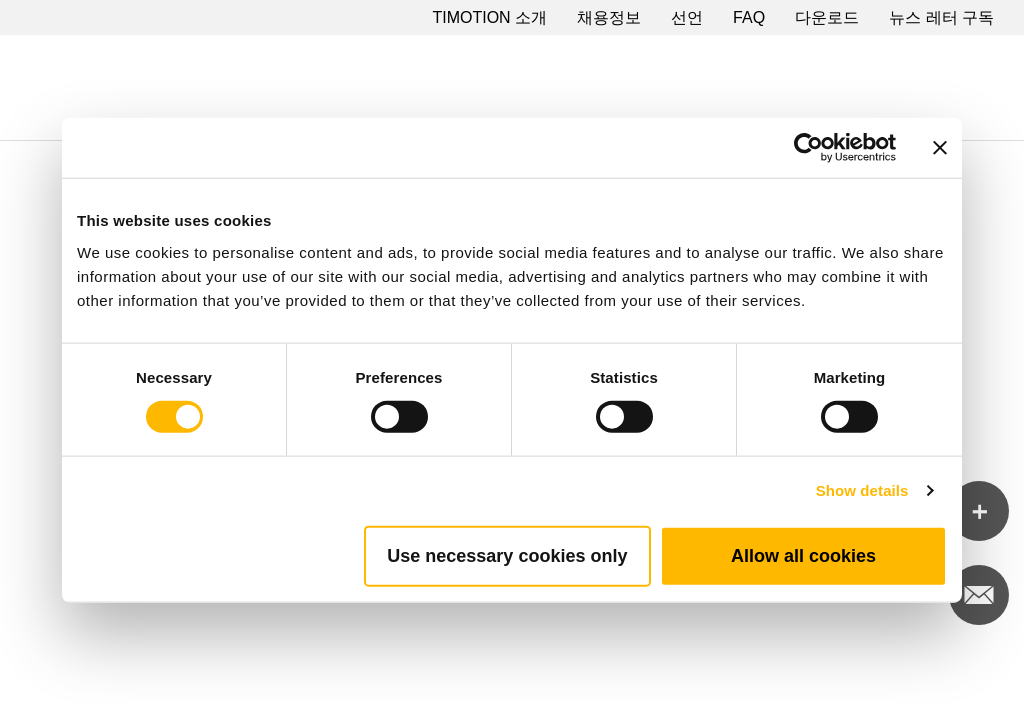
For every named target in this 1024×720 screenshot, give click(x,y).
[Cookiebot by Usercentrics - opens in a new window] (808, 148)
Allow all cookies (803, 555)
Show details (862, 490)
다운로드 (827, 17)
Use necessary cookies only (507, 555)
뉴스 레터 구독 (941, 17)
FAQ (749, 17)
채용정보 (609, 17)
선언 (687, 17)
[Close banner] (940, 148)
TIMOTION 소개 (489, 17)
